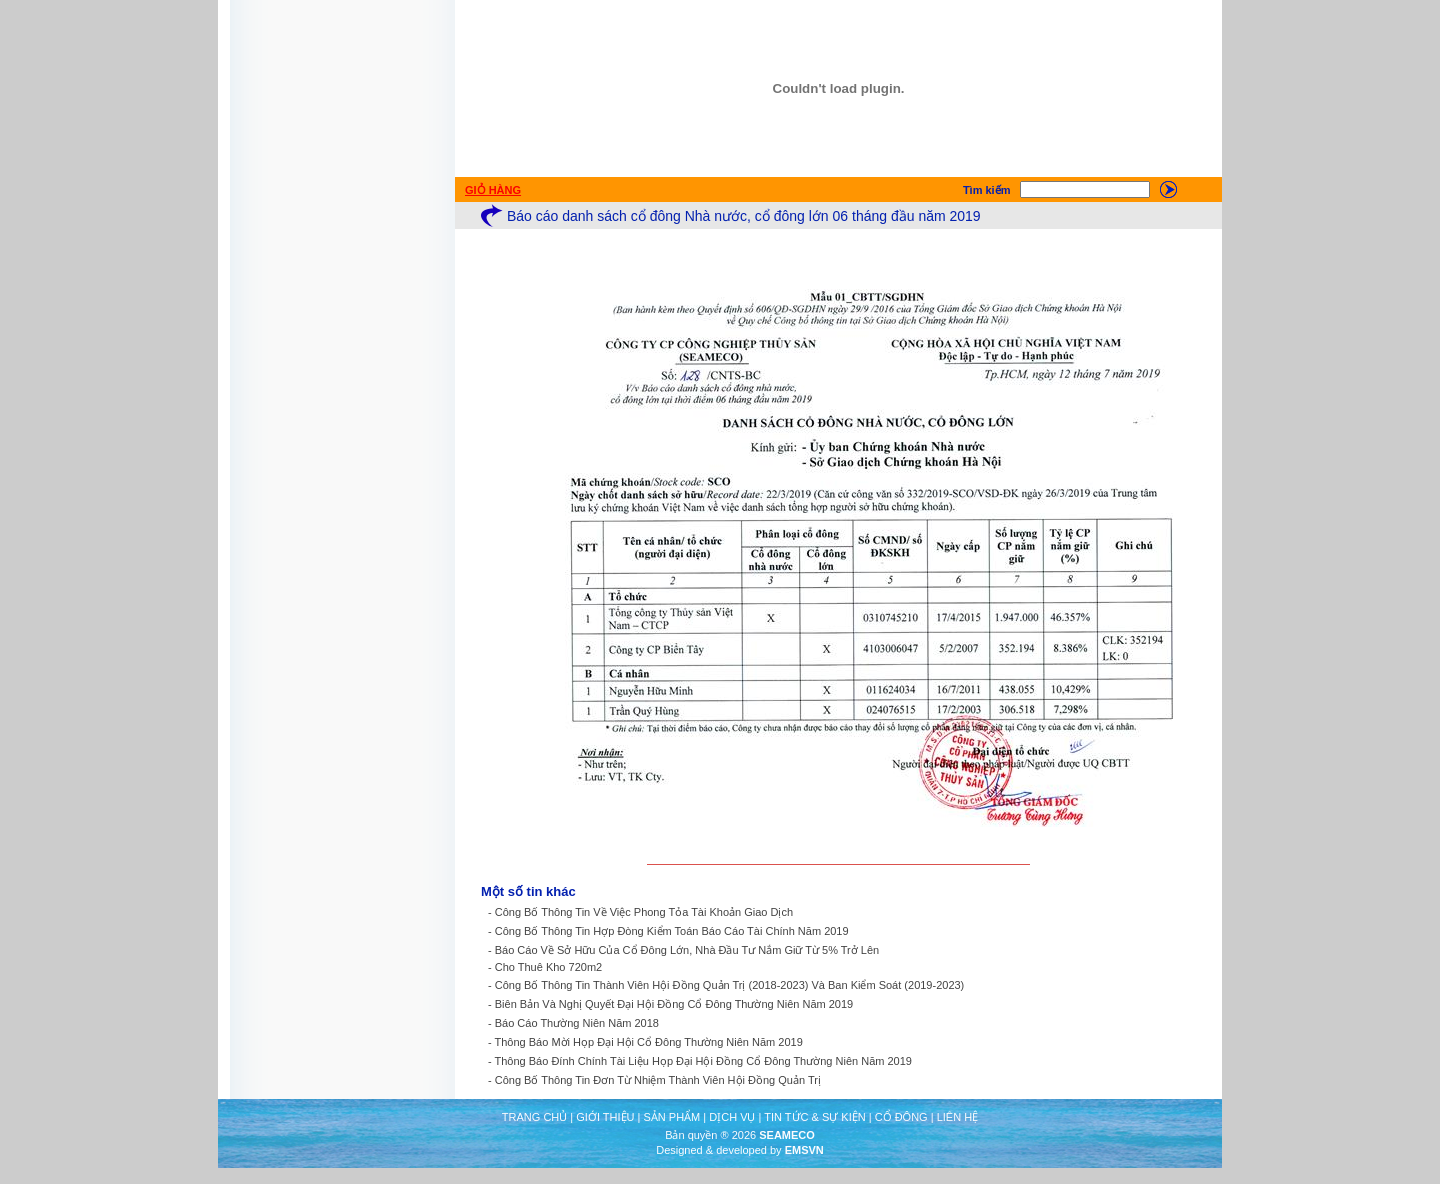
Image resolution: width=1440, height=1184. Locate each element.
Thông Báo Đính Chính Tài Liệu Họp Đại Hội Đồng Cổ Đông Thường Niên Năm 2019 (703, 1061)
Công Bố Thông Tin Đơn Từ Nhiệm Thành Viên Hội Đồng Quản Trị (658, 1080)
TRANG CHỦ (534, 1117)
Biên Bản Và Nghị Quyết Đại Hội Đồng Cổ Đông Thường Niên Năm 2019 (674, 1004)
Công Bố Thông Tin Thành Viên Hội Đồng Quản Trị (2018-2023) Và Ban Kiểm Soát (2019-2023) (730, 985)
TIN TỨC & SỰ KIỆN (814, 1117)
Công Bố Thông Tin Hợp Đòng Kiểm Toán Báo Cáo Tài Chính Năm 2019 (672, 931)
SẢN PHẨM (671, 1117)
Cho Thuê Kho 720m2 (548, 967)
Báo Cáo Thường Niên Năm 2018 (577, 1023)
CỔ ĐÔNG (901, 1117)
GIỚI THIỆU (605, 1117)
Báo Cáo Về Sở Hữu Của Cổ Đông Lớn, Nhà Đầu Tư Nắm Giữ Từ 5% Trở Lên (687, 950)
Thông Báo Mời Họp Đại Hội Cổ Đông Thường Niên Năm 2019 (649, 1042)
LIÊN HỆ (957, 1117)
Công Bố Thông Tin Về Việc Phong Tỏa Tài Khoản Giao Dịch (644, 912)
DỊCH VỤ (732, 1117)
